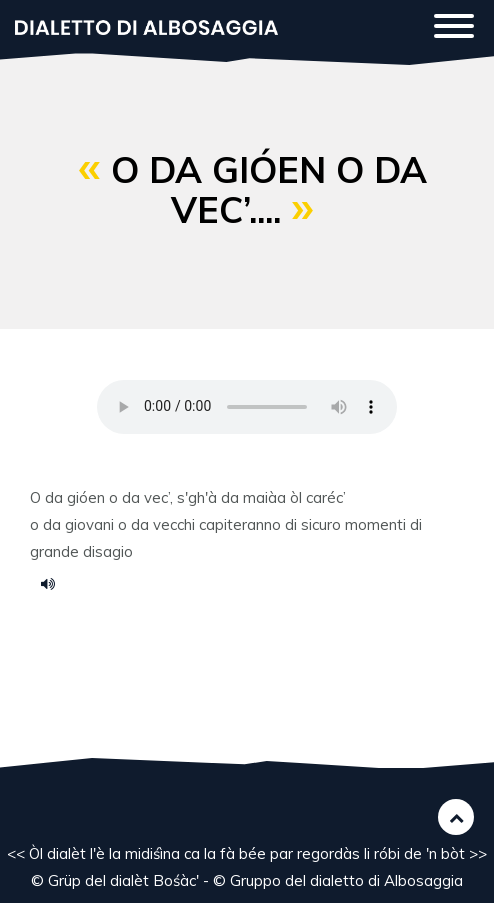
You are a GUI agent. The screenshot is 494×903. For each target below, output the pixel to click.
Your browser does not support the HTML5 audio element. (247, 407)
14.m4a (55, 583)
